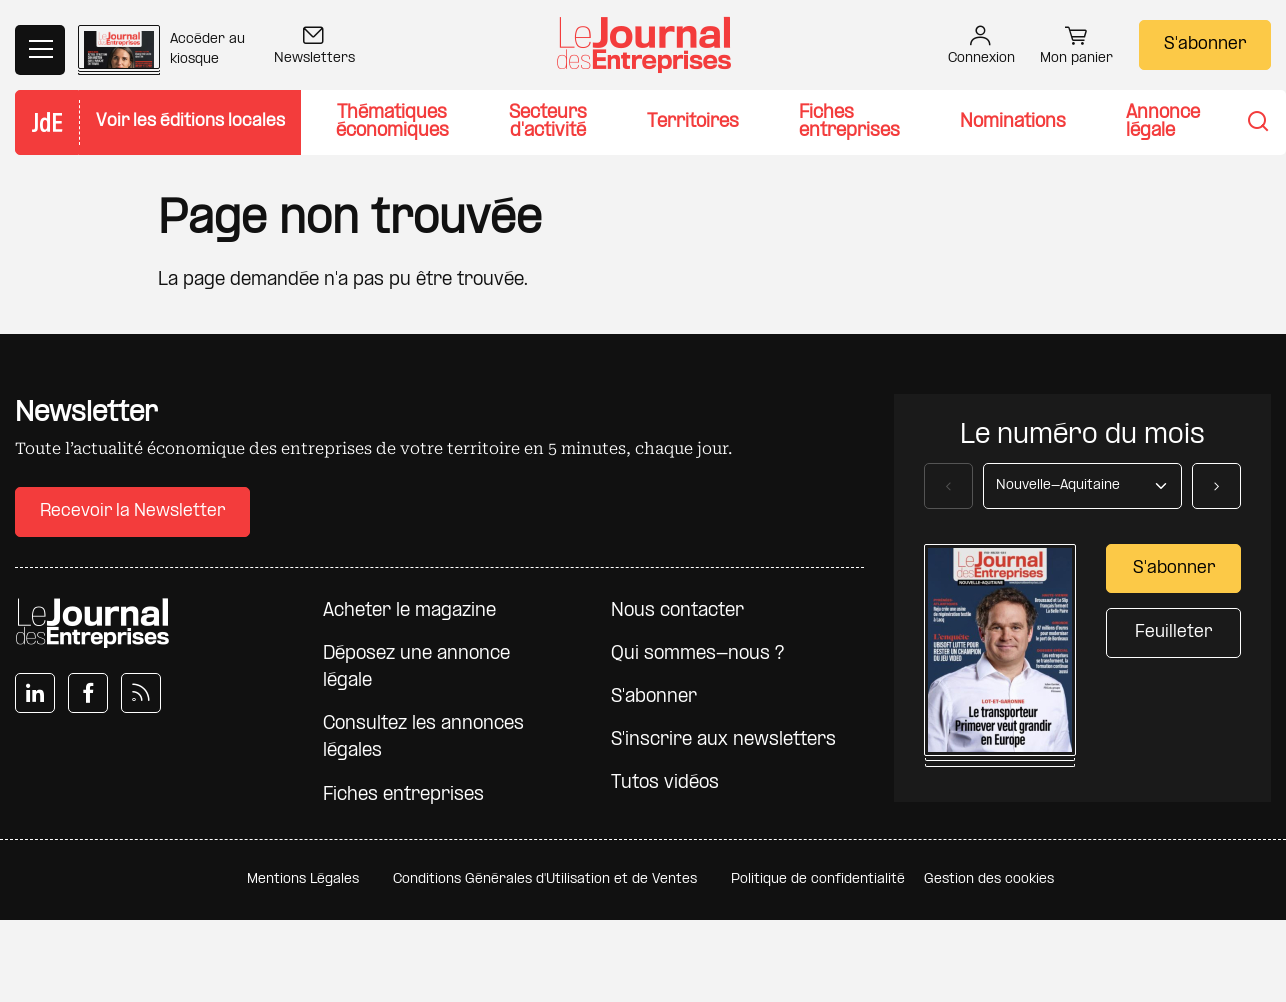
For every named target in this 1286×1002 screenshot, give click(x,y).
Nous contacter (677, 611)
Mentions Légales (303, 879)
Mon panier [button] (1076, 48)
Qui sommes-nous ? (697, 654)
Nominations (1013, 122)
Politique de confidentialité (818, 879)
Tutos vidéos (665, 783)
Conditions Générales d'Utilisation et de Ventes (545, 879)
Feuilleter (1173, 632)
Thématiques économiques (392, 122)
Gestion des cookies (989, 879)
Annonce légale (1163, 122)
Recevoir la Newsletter (132, 511)
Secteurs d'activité (548, 122)
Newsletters (314, 47)
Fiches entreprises (849, 122)
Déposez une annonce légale (416, 668)
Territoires (693, 122)
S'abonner (1205, 44)
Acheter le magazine (409, 611)
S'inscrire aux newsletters (723, 740)
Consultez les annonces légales (423, 738)
